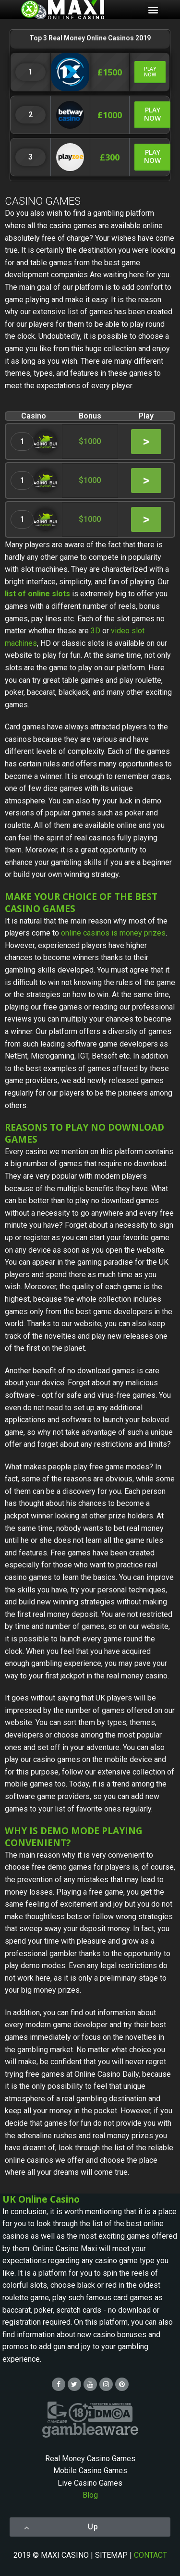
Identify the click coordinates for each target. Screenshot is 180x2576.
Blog (90, 2495)
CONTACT (150, 2555)
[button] (150, 72)
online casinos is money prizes (113, 932)
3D (95, 630)
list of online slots (37, 593)
